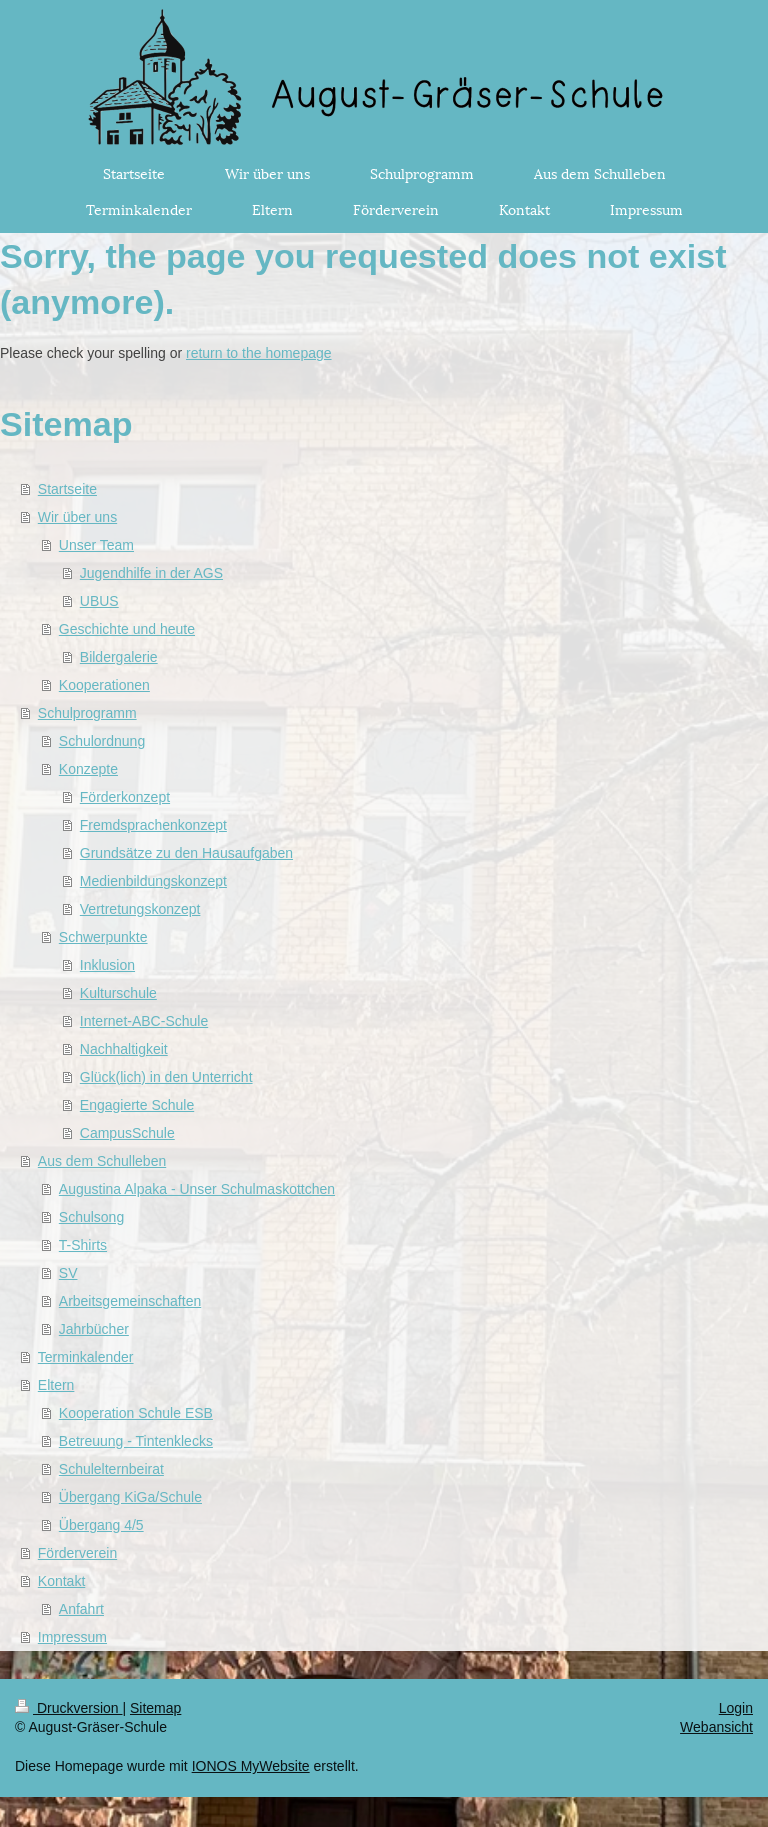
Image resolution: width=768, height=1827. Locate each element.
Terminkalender (86, 1357)
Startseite (67, 489)
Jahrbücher (94, 1329)
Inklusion (107, 965)
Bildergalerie (119, 657)
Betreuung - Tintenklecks (136, 1441)
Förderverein (77, 1553)
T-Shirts (83, 1245)
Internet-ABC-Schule (144, 1021)
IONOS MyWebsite (251, 1766)
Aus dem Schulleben (102, 1161)
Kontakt (61, 1581)
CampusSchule (127, 1133)
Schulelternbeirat (111, 1469)
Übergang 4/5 (101, 1525)
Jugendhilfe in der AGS (151, 573)
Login (736, 1708)
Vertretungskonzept (140, 909)
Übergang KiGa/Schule (130, 1497)
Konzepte (88, 769)
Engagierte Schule (137, 1105)
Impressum (72, 1637)
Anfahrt (81, 1609)
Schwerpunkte (103, 937)
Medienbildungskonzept (153, 881)
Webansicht (716, 1727)
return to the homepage (259, 353)
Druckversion (68, 1708)
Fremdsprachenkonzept (153, 825)
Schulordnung (102, 741)
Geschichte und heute (127, 629)
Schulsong (91, 1217)
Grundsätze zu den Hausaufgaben (186, 853)
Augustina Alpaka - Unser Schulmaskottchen (197, 1189)
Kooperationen (104, 685)
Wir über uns (77, 517)
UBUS (99, 601)
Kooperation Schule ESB (136, 1413)
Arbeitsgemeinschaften (130, 1301)
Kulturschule (118, 993)
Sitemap (155, 1708)
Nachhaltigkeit (124, 1049)
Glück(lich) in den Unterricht (166, 1077)
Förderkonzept (125, 797)
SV (68, 1273)
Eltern (56, 1385)
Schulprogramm (87, 713)
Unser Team (96, 545)
